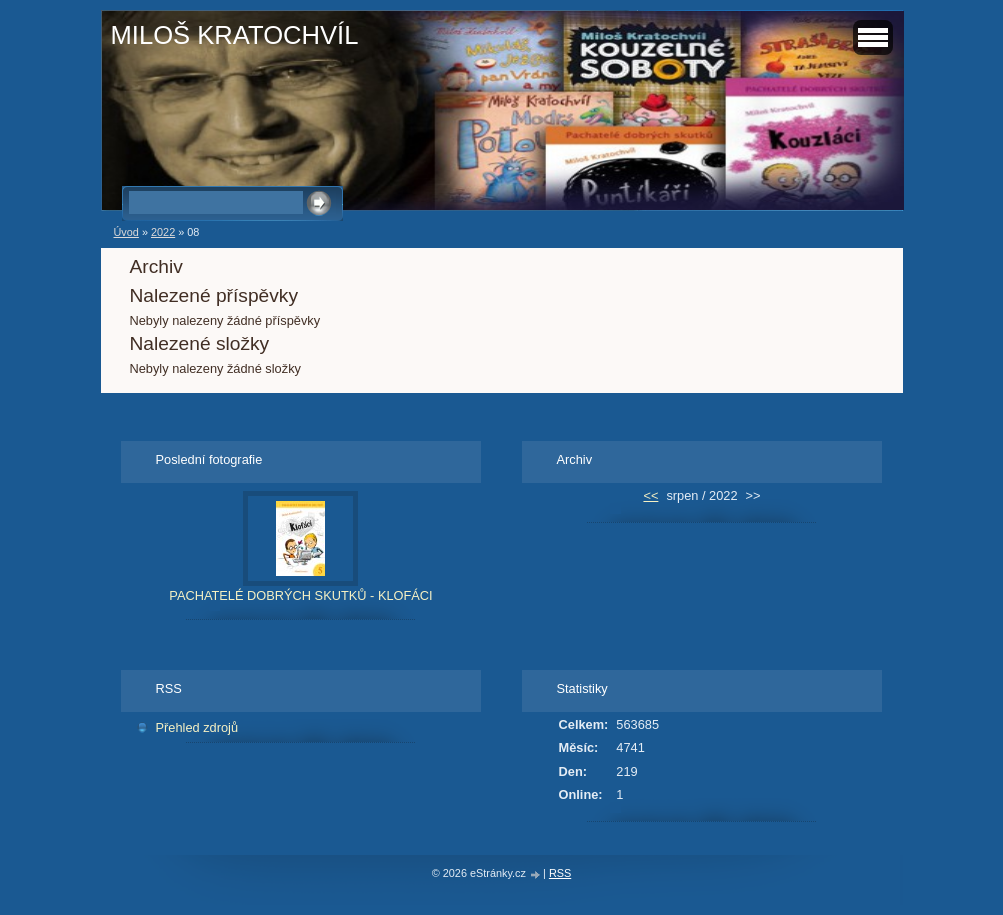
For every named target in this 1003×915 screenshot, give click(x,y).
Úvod (126, 232)
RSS (560, 873)
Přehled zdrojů (197, 727)
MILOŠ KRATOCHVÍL (235, 35)
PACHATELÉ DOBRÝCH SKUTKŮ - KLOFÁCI (300, 595)
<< (650, 495)
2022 (163, 232)
